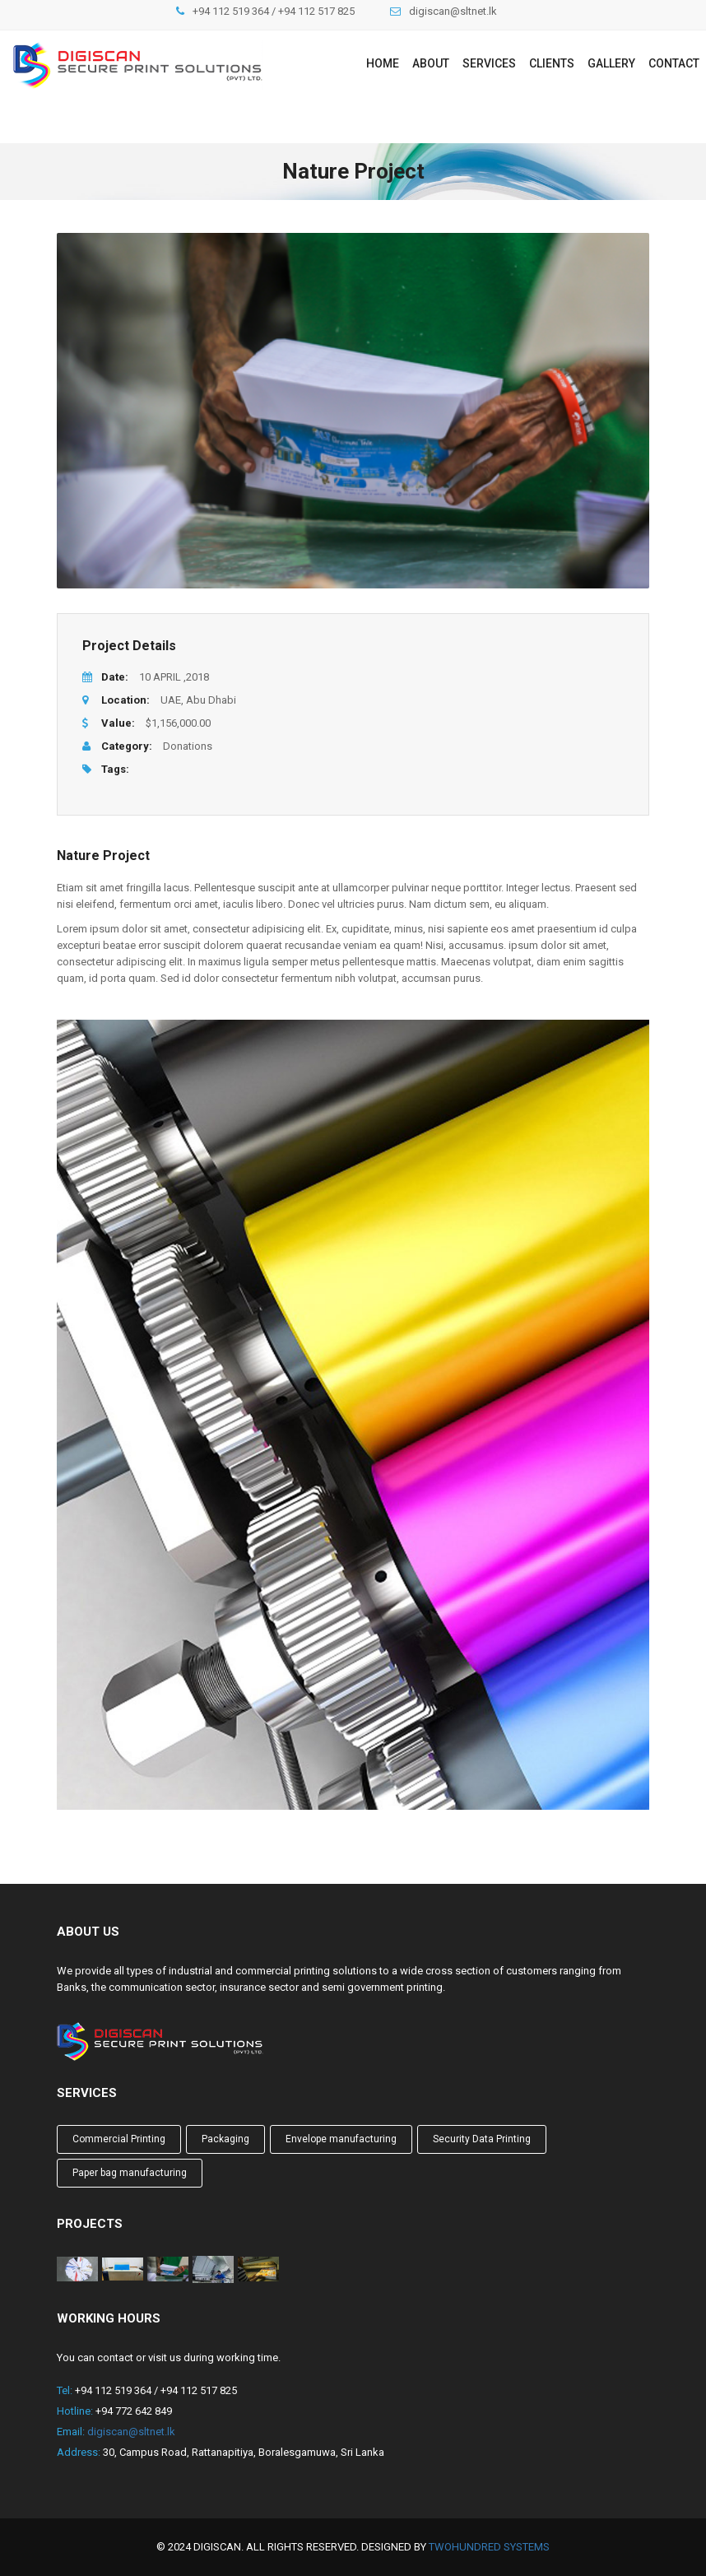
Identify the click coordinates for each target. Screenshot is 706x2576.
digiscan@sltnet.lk (453, 11)
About (430, 63)
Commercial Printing (118, 2139)
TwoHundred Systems (489, 2547)
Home (382, 63)
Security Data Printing (482, 2139)
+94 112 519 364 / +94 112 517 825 (274, 11)
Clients (551, 63)
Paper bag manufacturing (129, 2172)
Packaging (225, 2139)
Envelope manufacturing (341, 2139)
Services (489, 63)
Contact (673, 63)
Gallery (611, 63)
